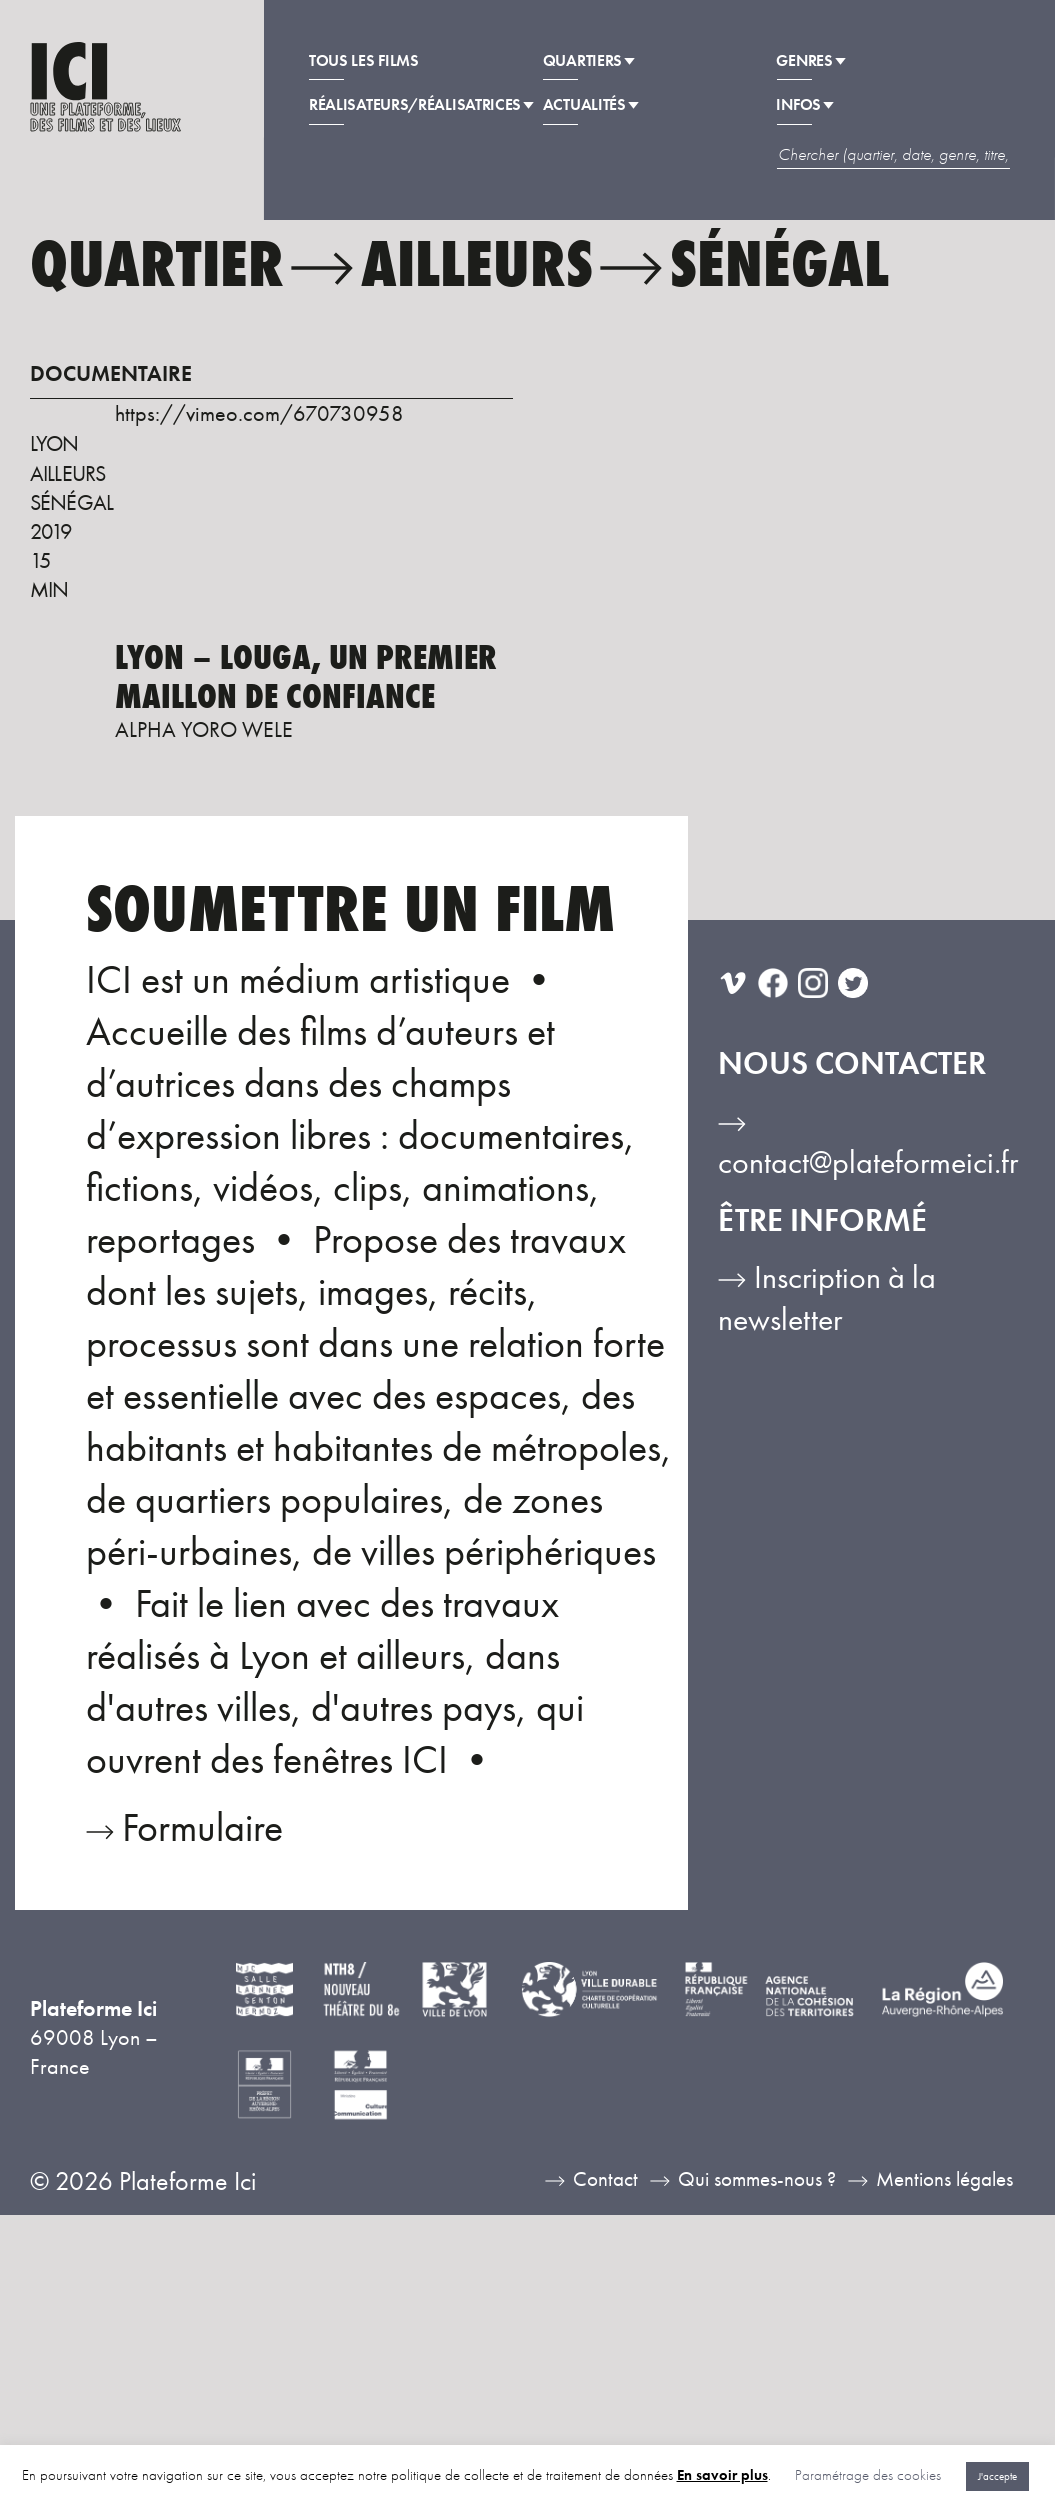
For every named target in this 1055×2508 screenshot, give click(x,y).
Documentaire (111, 374)
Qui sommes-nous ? (757, 2179)
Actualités (590, 110)
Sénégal (71, 502)
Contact (605, 2179)
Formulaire (202, 1827)
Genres (811, 65)
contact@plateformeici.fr (868, 1162)
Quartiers (588, 65)
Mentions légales (944, 2179)
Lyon (54, 444)
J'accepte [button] (997, 2476)
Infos (805, 110)
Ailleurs (67, 473)
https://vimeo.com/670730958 (259, 414)
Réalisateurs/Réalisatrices (422, 110)
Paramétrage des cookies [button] (868, 2475)
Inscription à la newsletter (827, 1298)
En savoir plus (722, 2475)
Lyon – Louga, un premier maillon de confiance (306, 677)
